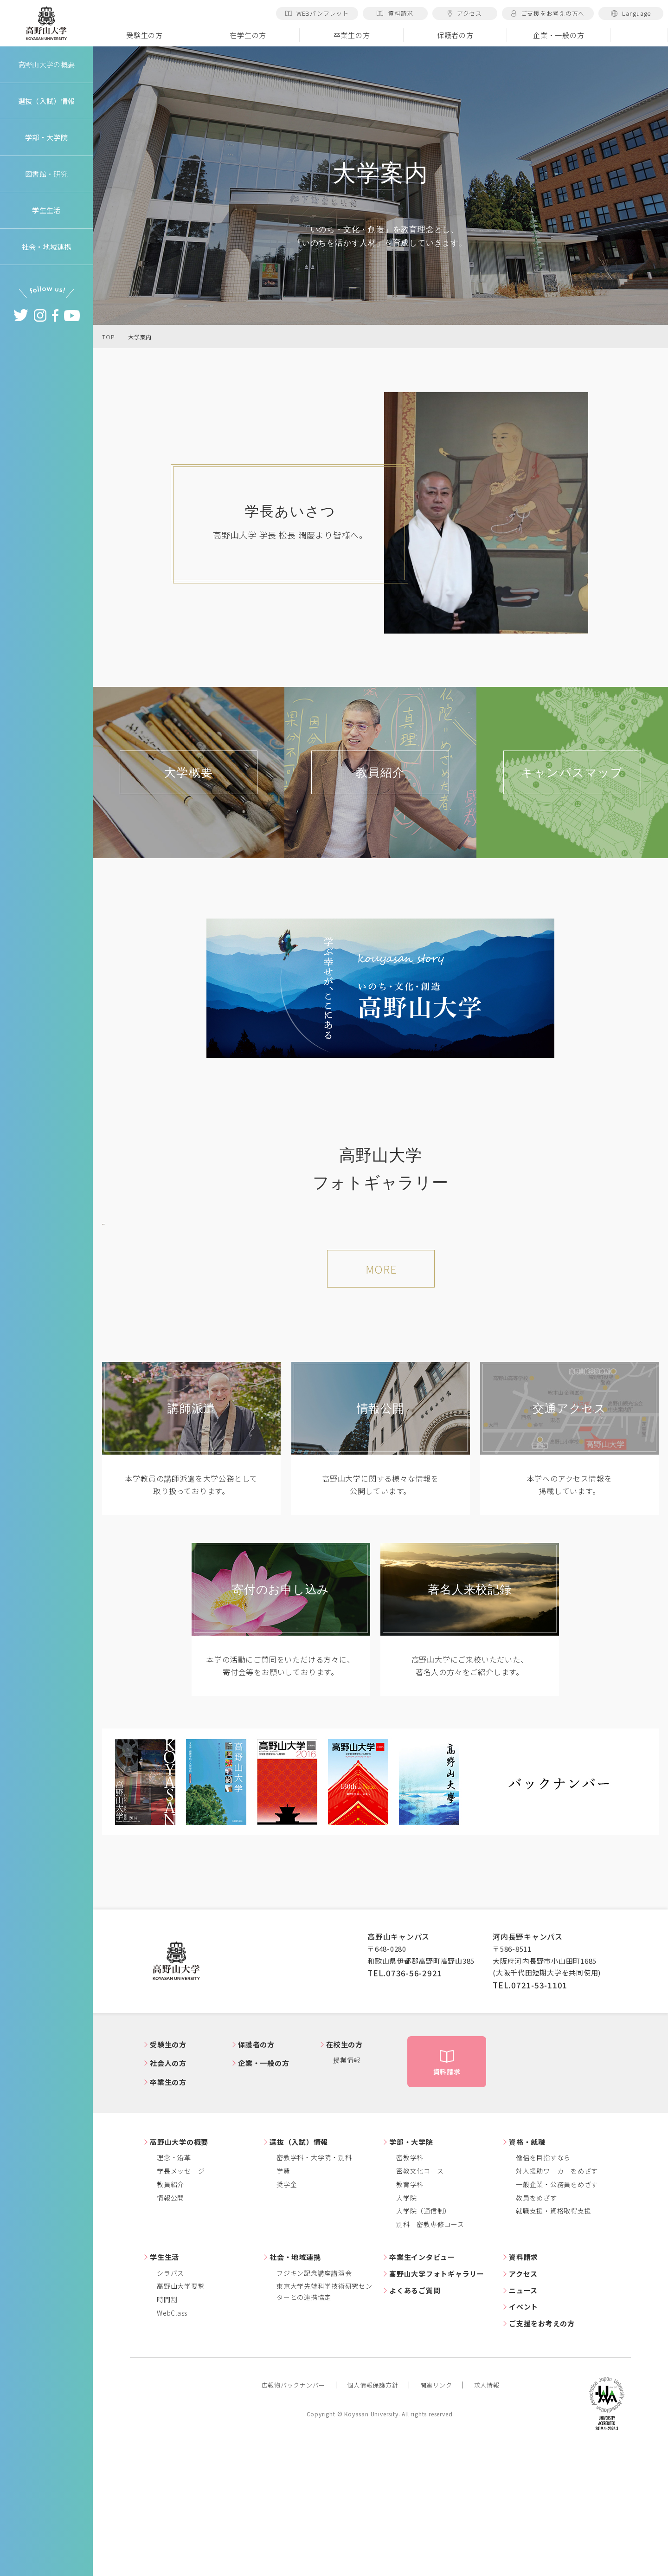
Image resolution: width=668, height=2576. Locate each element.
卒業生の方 (352, 35)
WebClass (172, 2440)
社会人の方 (168, 2190)
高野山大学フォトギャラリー (436, 2401)
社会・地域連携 (295, 2384)
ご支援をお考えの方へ (547, 13)
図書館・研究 (47, 174)
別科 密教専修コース (430, 2351)
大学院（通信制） (423, 2338)
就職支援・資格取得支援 (553, 2338)
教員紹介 (170, 2311)
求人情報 (487, 2512)
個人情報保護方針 (372, 2512)
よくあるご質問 (414, 2417)
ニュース (523, 2417)
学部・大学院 (411, 2269)
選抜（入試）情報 (299, 2269)
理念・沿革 (174, 2285)
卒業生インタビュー (422, 2384)
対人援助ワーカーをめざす (557, 2298)
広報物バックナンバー (294, 2512)
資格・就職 (527, 2269)
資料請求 (395, 13)
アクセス (465, 13)
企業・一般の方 (558, 35)
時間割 (167, 2427)
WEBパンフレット (317, 13)
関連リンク (436, 2512)
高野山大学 (46, 23)
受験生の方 (144, 35)
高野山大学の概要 (46, 64)
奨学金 (286, 2311)
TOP (108, 337)
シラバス (170, 2400)
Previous (116, 1284)
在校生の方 (344, 2171)
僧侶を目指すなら (543, 2285)
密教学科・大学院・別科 (314, 2285)
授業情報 (346, 2187)
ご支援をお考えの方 (542, 2451)
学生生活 (164, 2384)
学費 (283, 2298)
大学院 (406, 2325)
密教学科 (410, 2285)
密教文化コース (419, 2298)
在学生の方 (248, 35)
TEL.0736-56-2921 (404, 2100)
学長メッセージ (181, 2298)
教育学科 (410, 2311)
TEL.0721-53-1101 (530, 2112)
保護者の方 (455, 35)
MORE (381, 1397)
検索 (639, 35)
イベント (523, 2434)
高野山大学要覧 (181, 2413)
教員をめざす (536, 2325)
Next (644, 1284)
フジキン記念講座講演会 (314, 2400)
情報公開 (170, 2325)
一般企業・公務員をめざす (557, 2311)
